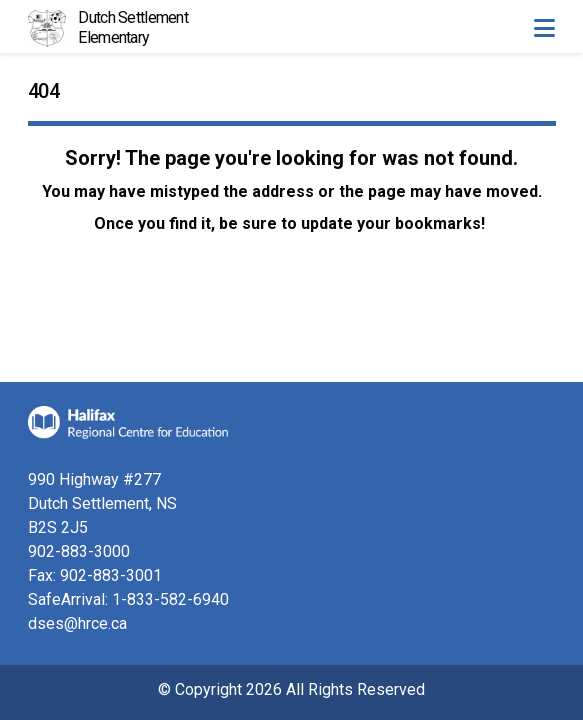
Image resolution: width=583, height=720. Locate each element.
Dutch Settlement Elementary (132, 27)
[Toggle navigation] (544, 28)
